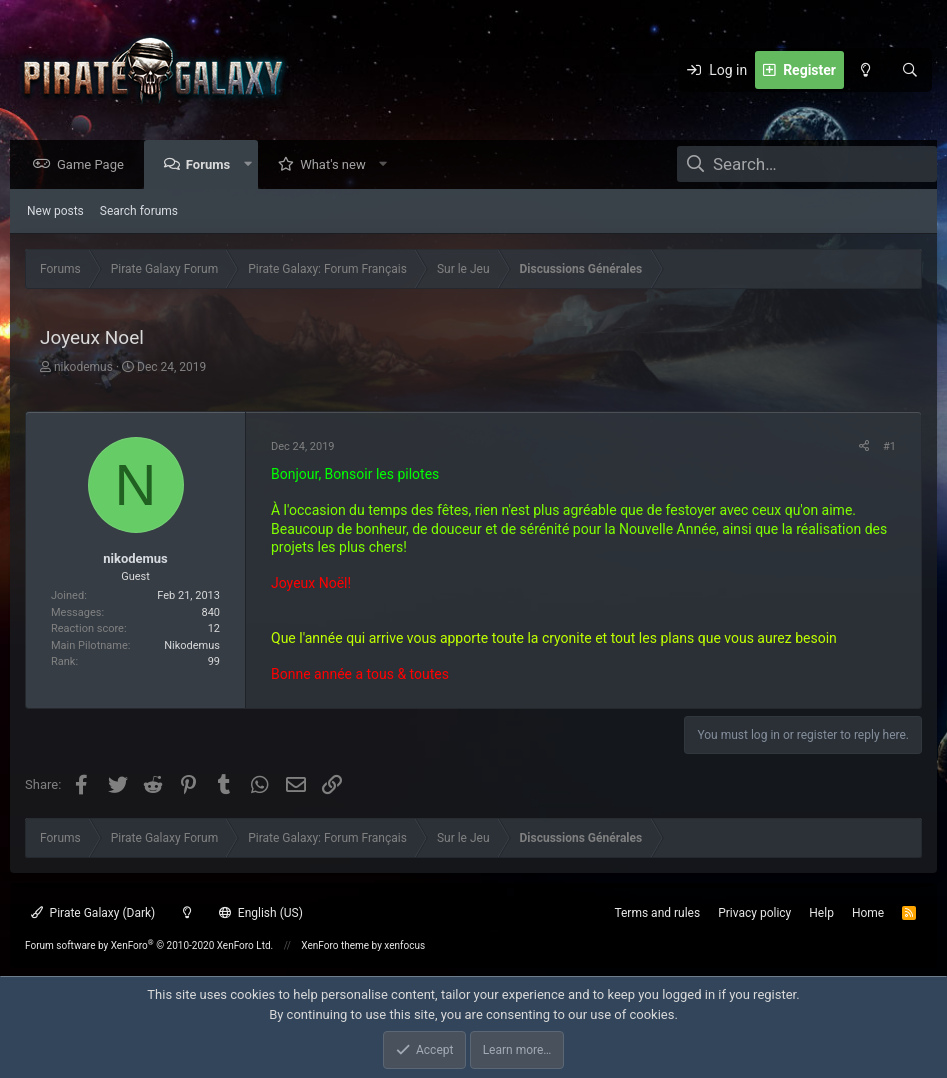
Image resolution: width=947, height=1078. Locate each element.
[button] (252, 165)
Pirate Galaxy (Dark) (93, 913)
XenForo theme (335, 945)
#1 (889, 447)
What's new (338, 165)
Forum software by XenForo (149, 945)
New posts (55, 212)
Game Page (95, 165)
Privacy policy (754, 913)
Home (868, 913)
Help (821, 913)
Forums (213, 165)
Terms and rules (657, 913)
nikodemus (83, 368)
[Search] (910, 70)
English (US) (261, 913)
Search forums (139, 212)
